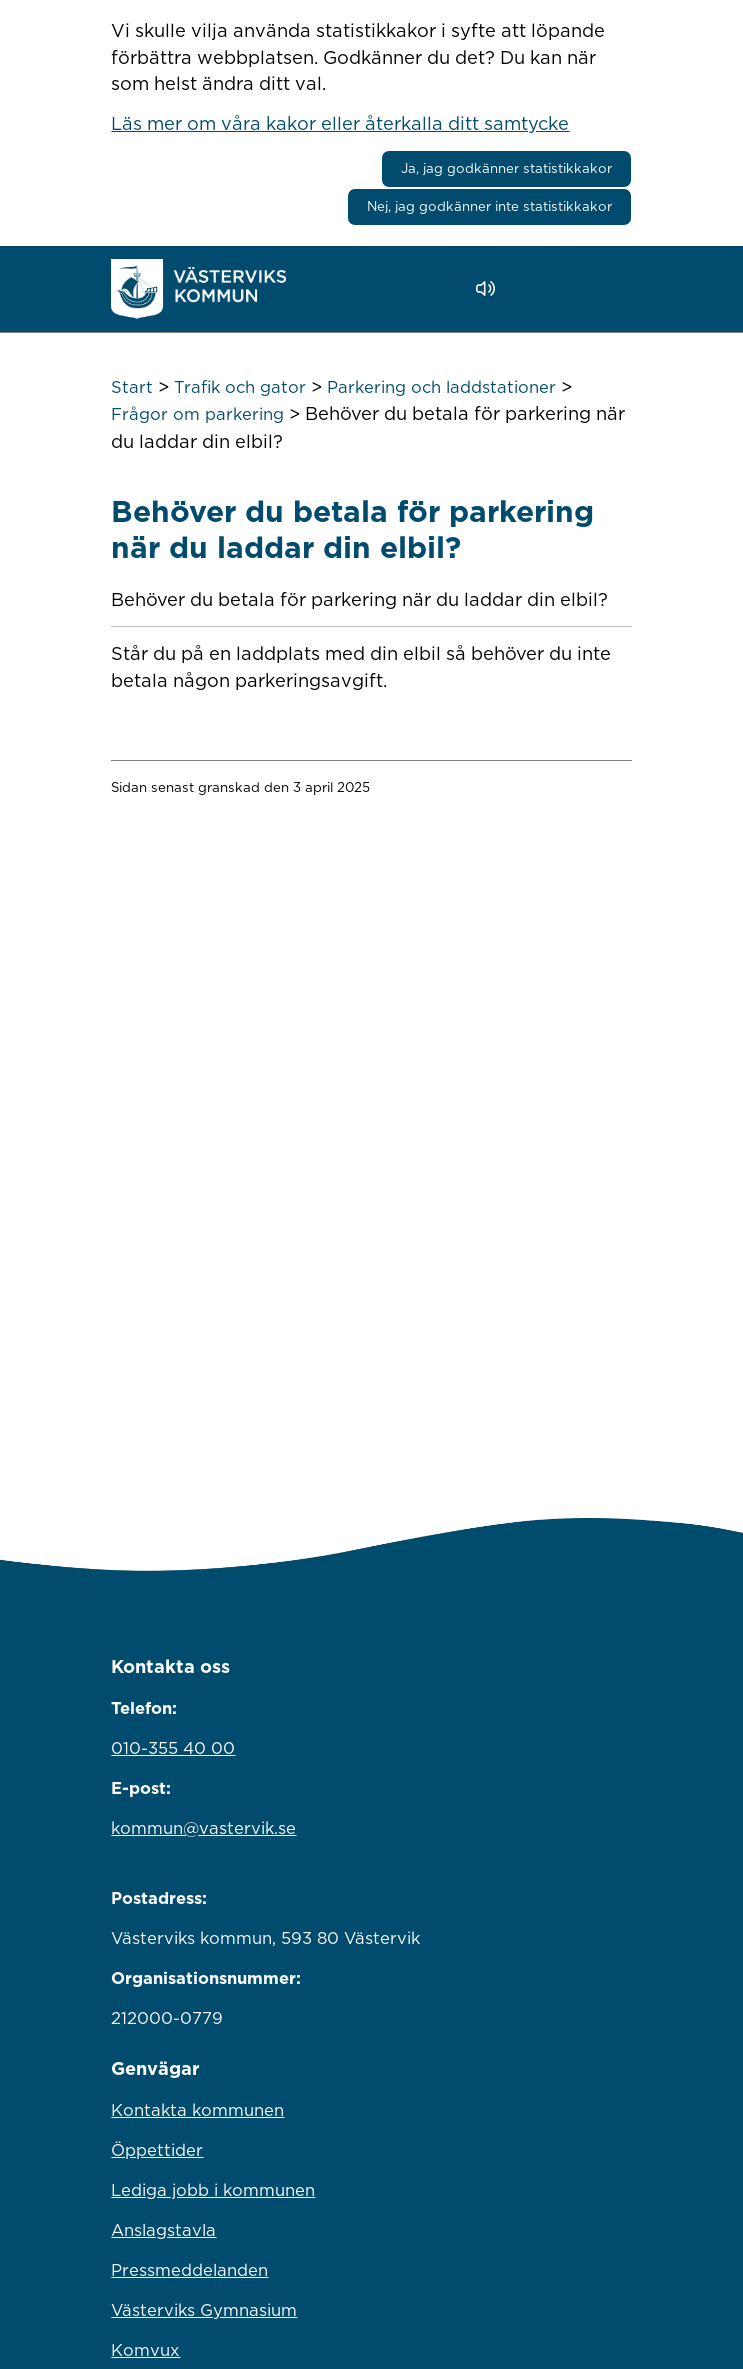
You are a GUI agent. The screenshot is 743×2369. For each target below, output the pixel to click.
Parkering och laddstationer (441, 387)
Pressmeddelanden (189, 2270)
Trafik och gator (240, 387)
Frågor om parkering (197, 414)
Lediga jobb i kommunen (213, 2190)
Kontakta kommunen (197, 2110)
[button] (542, 289)
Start (132, 387)
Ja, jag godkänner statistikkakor (506, 168)
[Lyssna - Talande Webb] (490, 288)
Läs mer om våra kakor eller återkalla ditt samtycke (340, 123)
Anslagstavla (163, 2230)
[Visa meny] (606, 288)
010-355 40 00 (173, 1748)
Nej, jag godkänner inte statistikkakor (489, 206)
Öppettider (157, 2150)
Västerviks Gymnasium (204, 2310)
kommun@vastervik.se (203, 1828)
